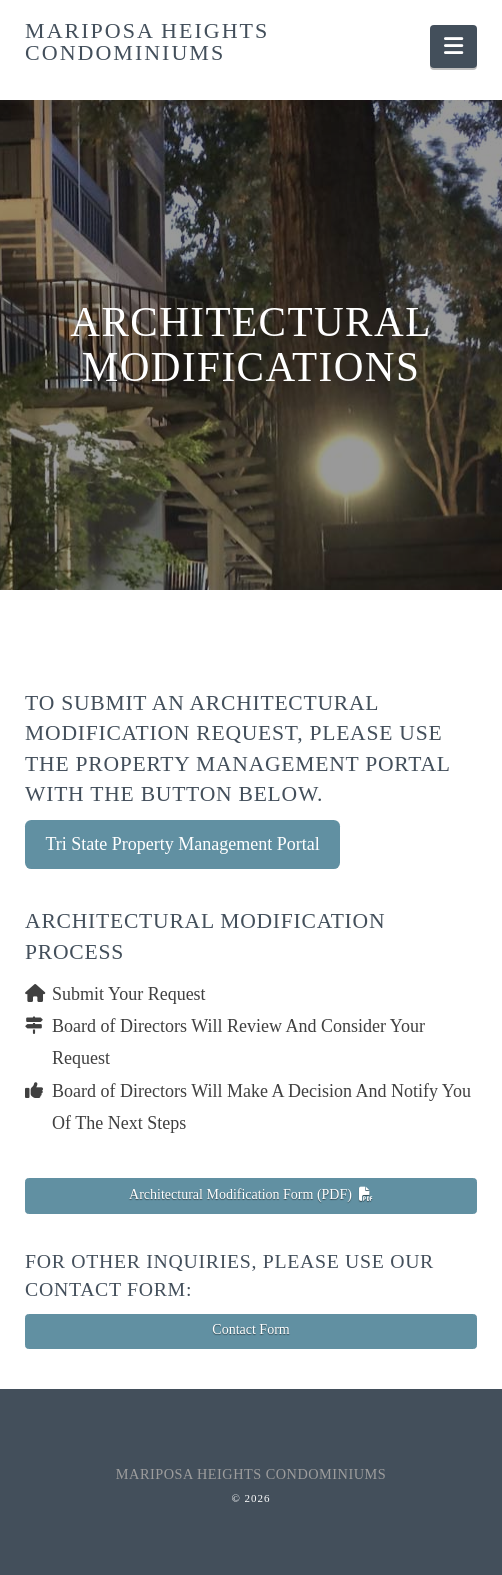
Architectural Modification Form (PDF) (251, 1194)
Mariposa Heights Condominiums (147, 42)
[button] (453, 46)
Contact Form (250, 1329)
